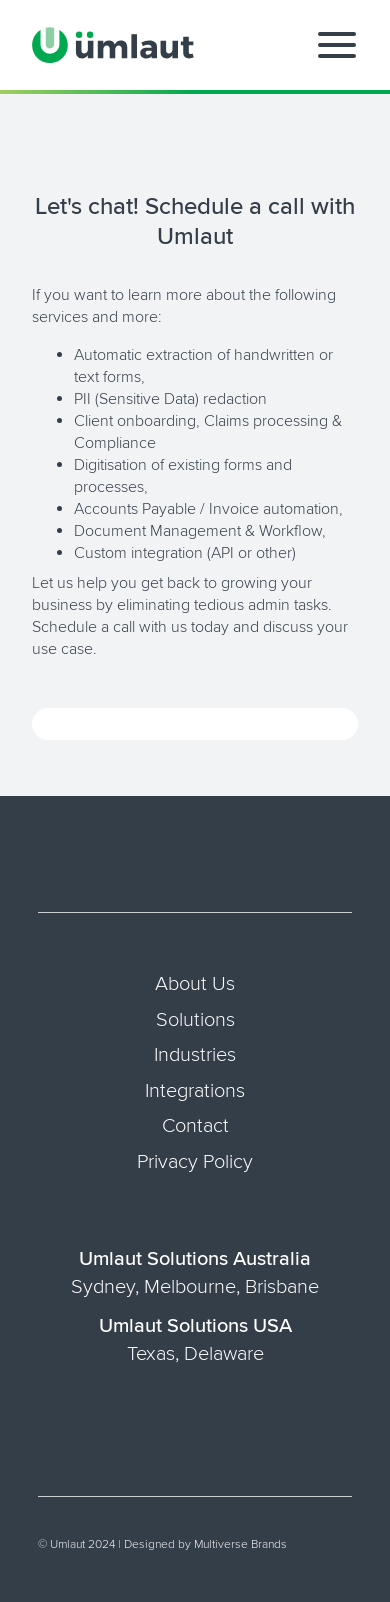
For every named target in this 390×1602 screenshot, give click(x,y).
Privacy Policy (195, 1162)
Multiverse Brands (240, 1544)
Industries (195, 1055)
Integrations (195, 1091)
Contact (195, 1126)
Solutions (195, 1020)
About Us (195, 984)
